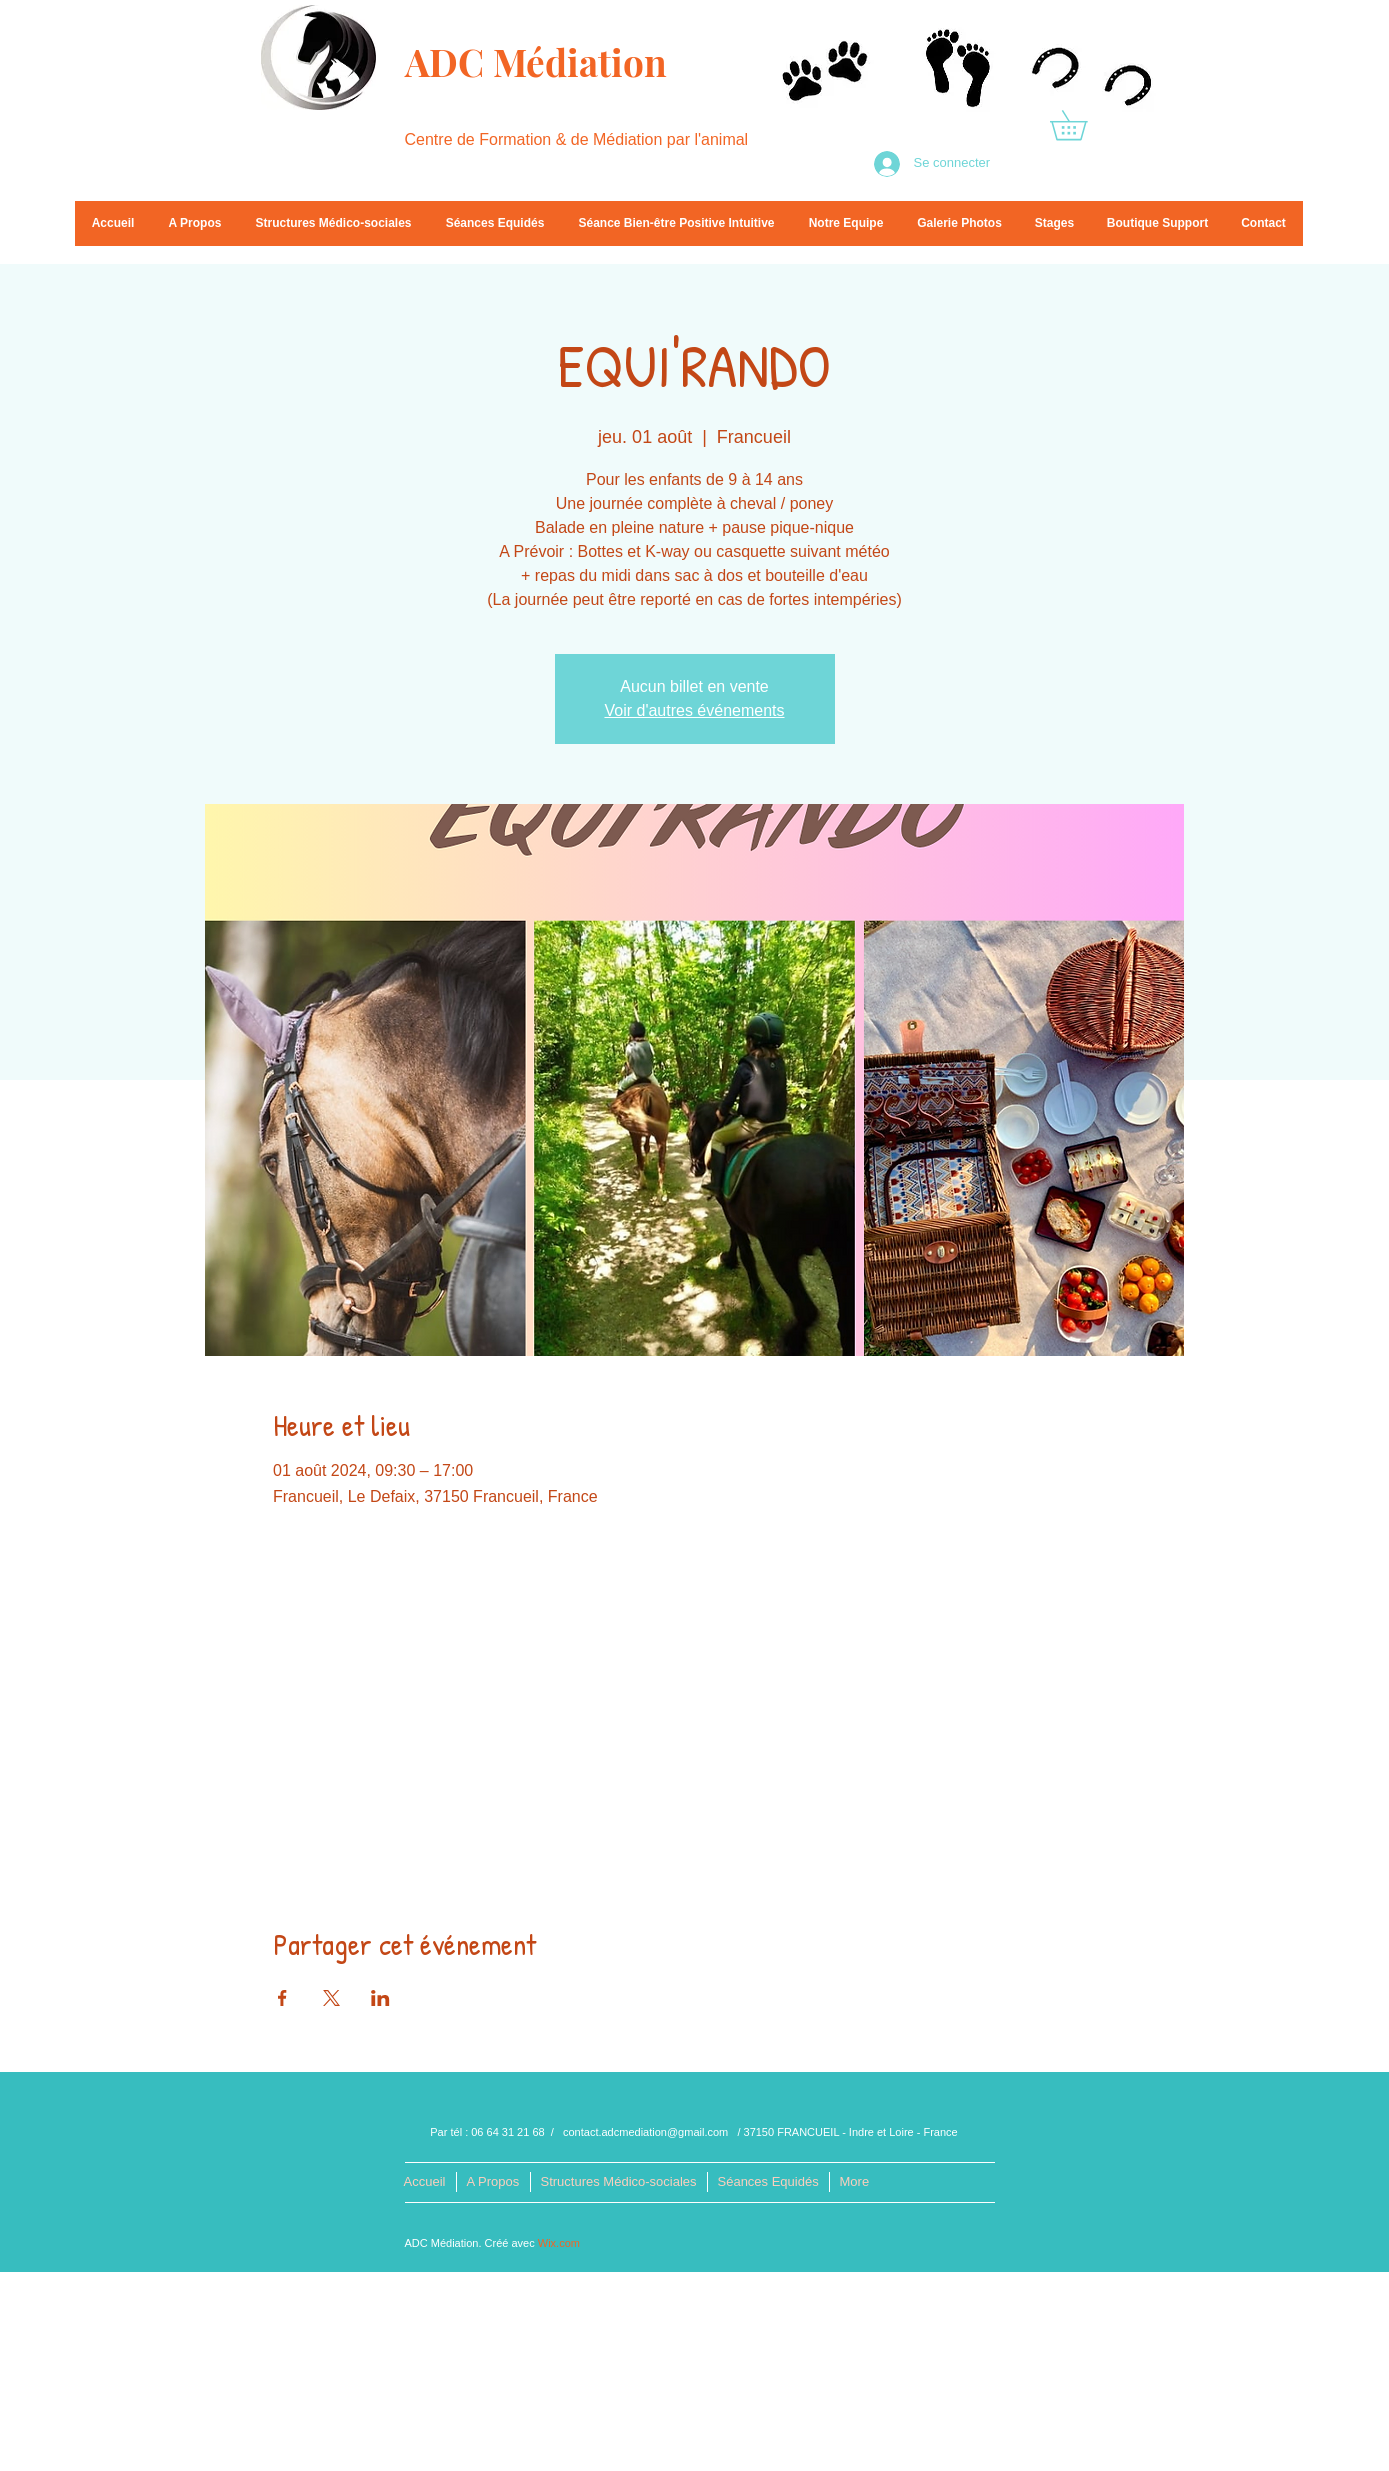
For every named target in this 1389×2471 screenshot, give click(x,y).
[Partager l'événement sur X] (331, 1998)
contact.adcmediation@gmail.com (645, 2132)
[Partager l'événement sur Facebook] (282, 1998)
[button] (1083, 125)
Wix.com (559, 2243)
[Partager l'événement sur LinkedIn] (380, 1998)
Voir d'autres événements (694, 710)
